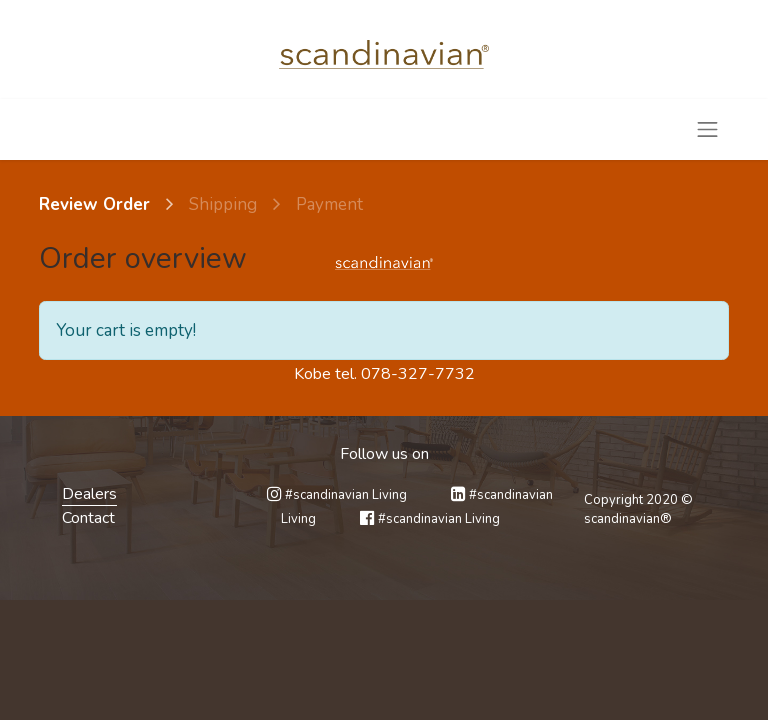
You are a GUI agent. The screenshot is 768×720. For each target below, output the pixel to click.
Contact (88, 518)
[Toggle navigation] (708, 129)
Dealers (89, 494)
